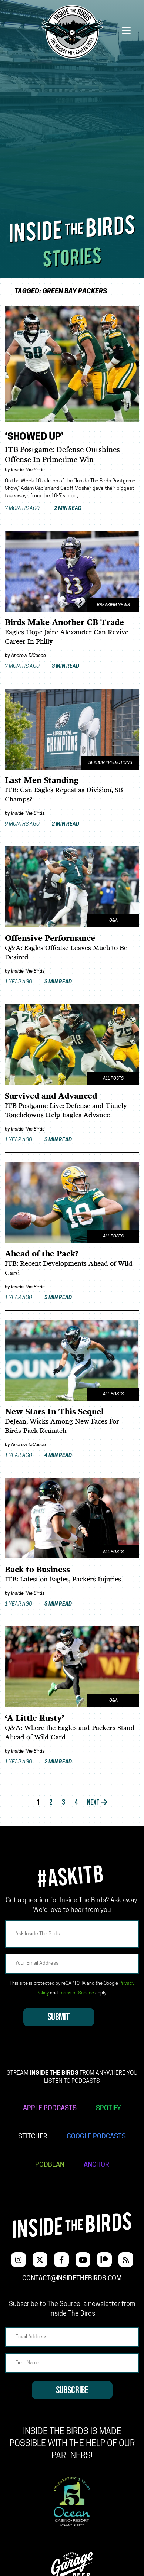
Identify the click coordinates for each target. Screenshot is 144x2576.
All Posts (113, 1078)
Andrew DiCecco (28, 655)
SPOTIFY (108, 2108)
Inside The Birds (28, 470)
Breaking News (113, 605)
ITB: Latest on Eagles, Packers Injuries (63, 1579)
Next (97, 1802)
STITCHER (32, 2136)
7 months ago (43, 508)
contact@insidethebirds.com (72, 2278)
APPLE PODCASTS (50, 2108)
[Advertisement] (72, 136)
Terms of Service (76, 1993)
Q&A (113, 920)
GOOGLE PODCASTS (96, 2136)
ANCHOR (96, 2165)
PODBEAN (49, 2165)
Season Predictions (110, 763)
